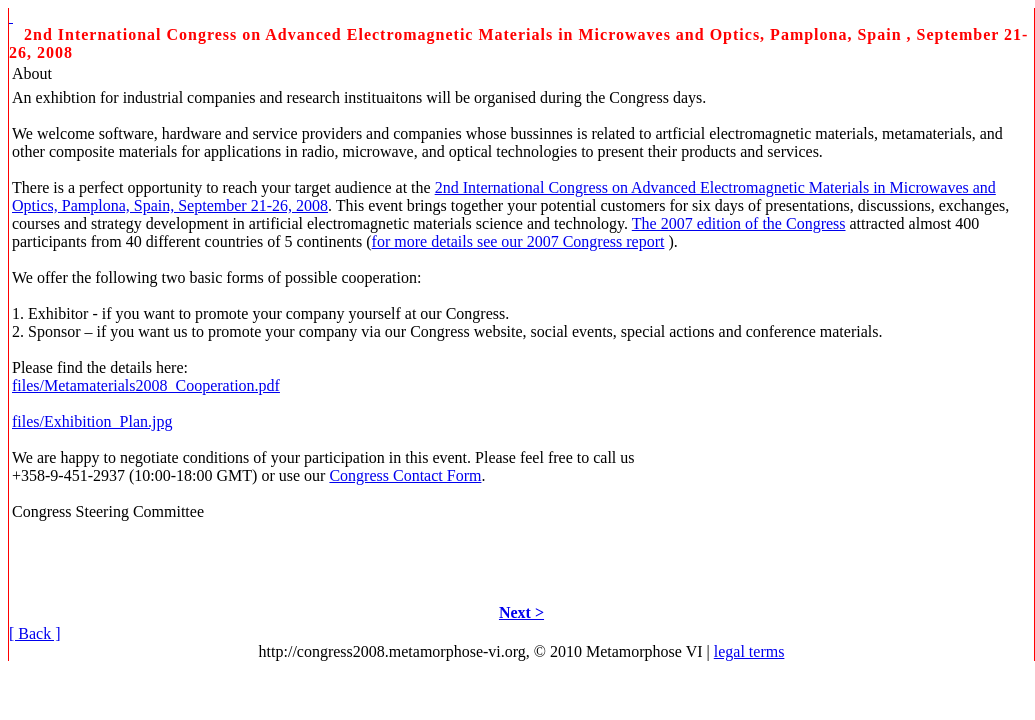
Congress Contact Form (405, 475)
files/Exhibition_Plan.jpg (92, 421)
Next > (521, 612)
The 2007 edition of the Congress (739, 223)
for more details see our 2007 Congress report (518, 241)
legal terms (749, 651)
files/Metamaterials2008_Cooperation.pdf (146, 385)
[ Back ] (35, 633)
